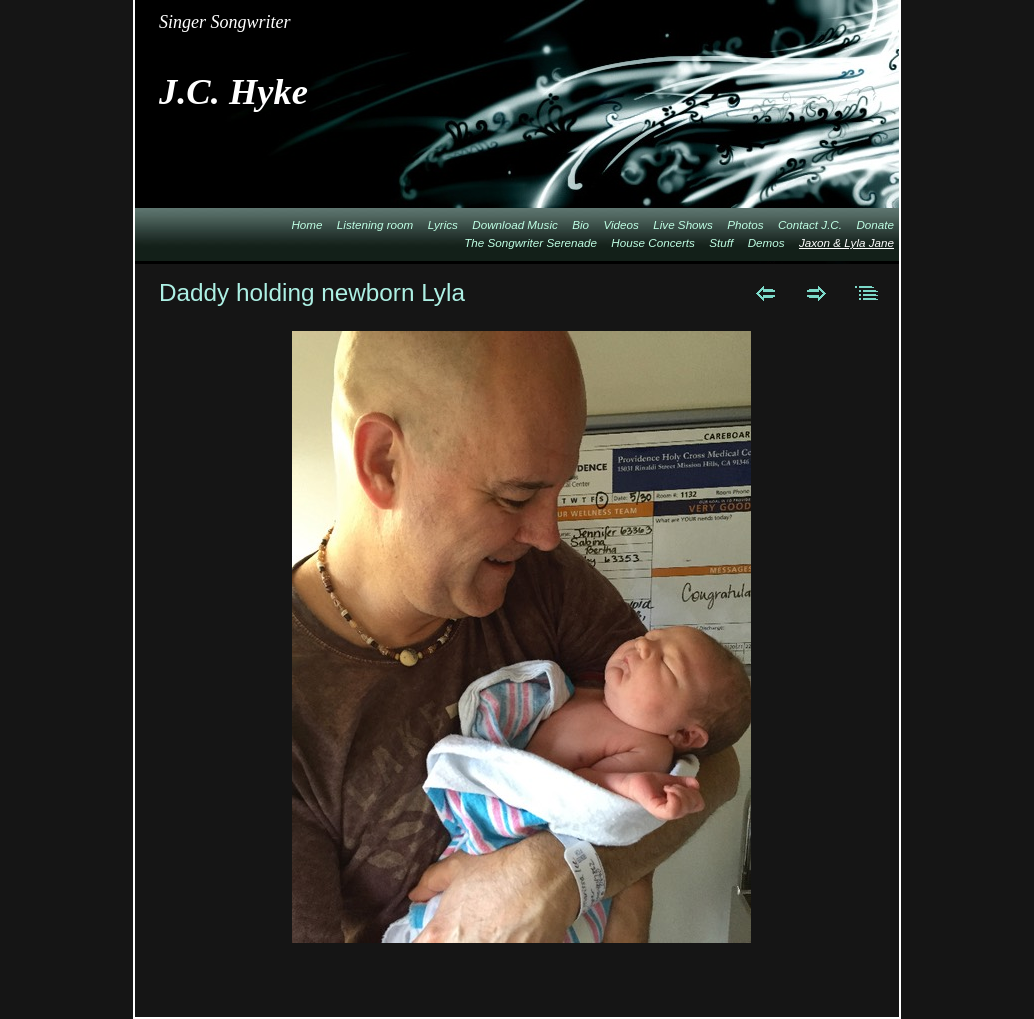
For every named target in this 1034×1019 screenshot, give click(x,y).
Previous (765, 293)
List (867, 293)
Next (816, 293)
